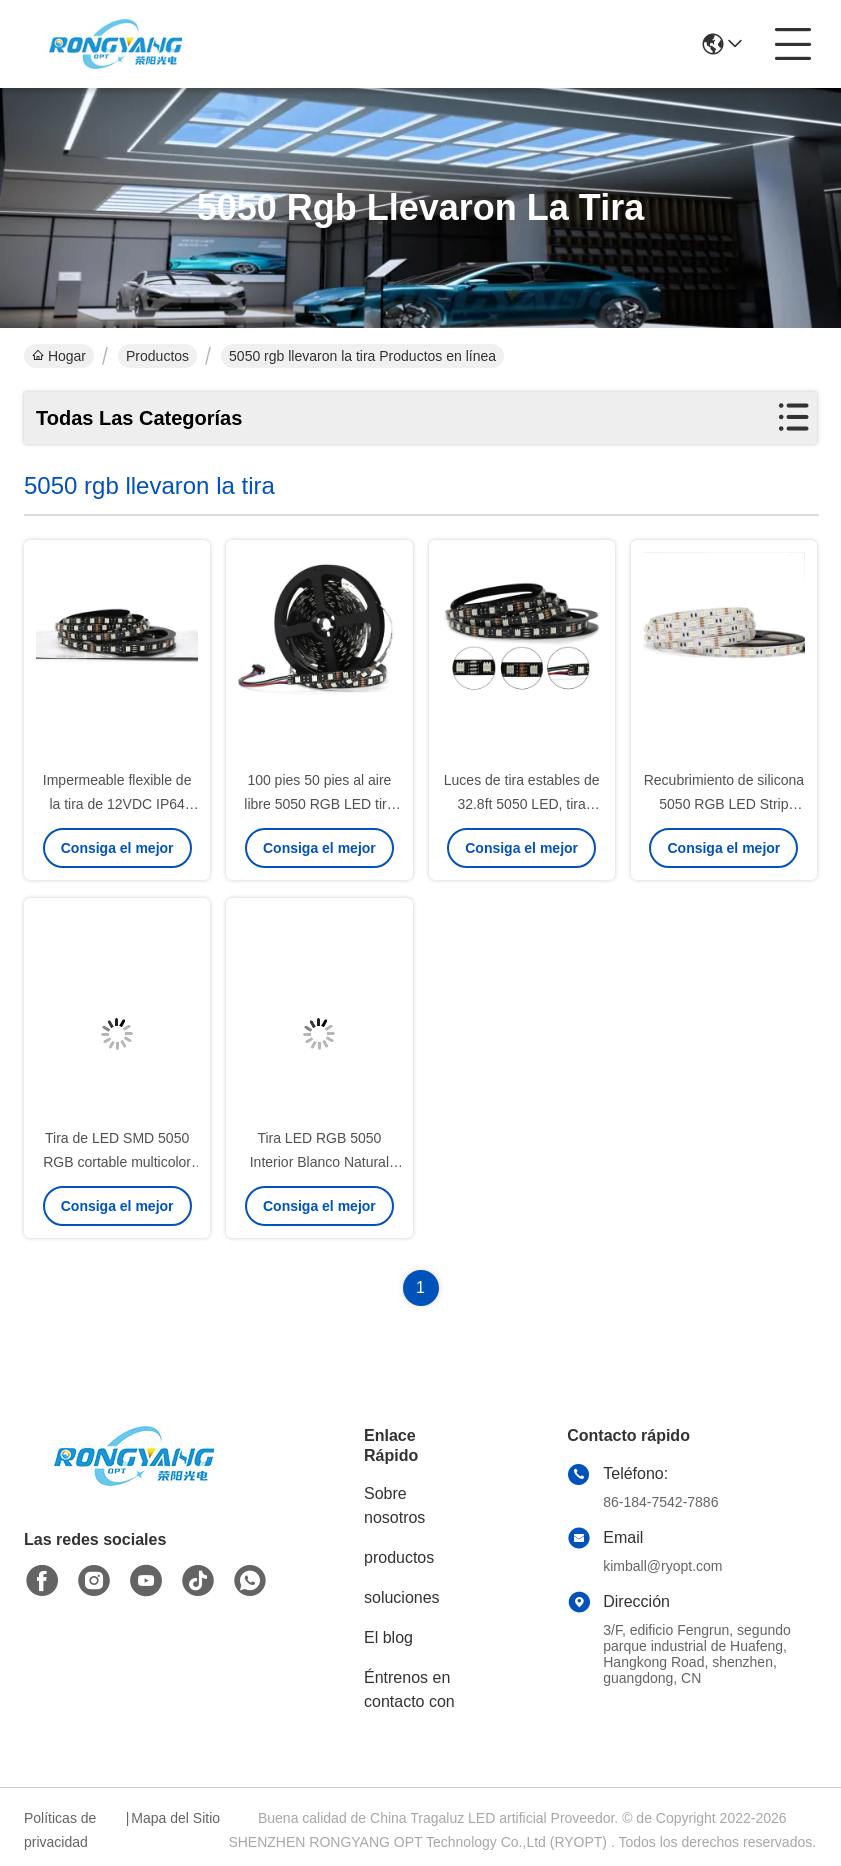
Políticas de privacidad (60, 1830)
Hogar (59, 356)
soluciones (402, 1597)
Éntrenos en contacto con (409, 1689)
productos (399, 1557)
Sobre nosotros (394, 1505)
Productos (157, 356)
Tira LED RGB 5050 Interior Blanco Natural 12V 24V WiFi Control (319, 1162)
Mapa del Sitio (175, 1818)
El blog (388, 1637)
